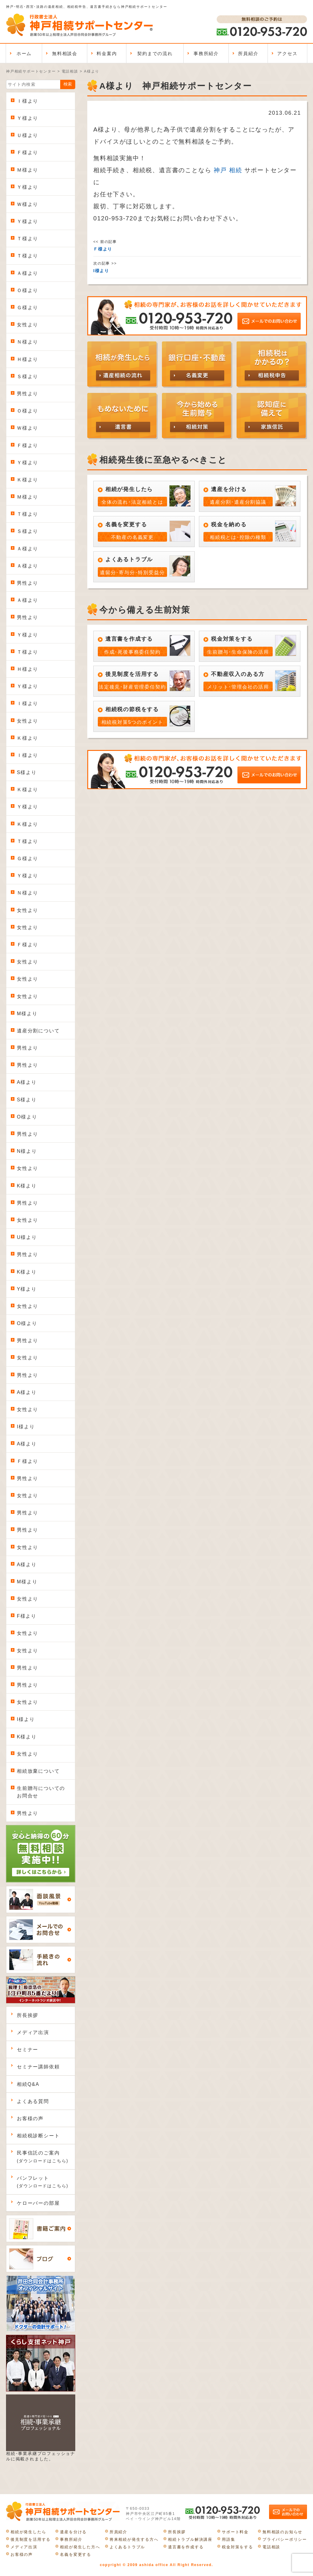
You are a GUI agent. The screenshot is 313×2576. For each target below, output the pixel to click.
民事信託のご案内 (42, 2156)
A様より (27, 1082)
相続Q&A (28, 2084)
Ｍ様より (27, 170)
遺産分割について (38, 1030)
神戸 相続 (228, 170)
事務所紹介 (206, 53)
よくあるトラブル (127, 2547)
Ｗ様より (27, 204)
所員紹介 (248, 53)
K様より (27, 1185)
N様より (27, 1151)
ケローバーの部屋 (38, 2203)
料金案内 (107, 53)
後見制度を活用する (31, 2539)
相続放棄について (38, 1771)
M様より (27, 1013)
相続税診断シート (38, 2135)
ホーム (24, 53)
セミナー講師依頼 (38, 2066)
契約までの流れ (155, 53)
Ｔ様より (27, 238)
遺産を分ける (73, 2532)
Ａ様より (27, 273)
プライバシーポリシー (284, 2539)
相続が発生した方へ (80, 2547)
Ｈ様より (27, 359)
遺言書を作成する (185, 2547)
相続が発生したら (28, 2532)
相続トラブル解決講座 (190, 2539)
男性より (27, 393)
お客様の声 (30, 2118)
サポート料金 (235, 2532)
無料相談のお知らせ (282, 2532)
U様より (27, 1237)
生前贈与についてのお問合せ (41, 1792)
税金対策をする (237, 2547)
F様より (26, 1616)
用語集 (228, 2539)
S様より (27, 772)
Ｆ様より (27, 152)
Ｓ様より (27, 376)
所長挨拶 (27, 2015)
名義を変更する (75, 2554)
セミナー (27, 2049)
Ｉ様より (27, 101)
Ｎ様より (27, 341)
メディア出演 (33, 2032)
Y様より (27, 1289)
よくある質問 (33, 2101)
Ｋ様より (27, 479)
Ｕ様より (27, 135)
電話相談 (271, 2547)
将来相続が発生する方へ (134, 2539)
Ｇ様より (27, 307)
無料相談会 (64, 53)
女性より (27, 324)
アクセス (287, 53)
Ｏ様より (27, 290)
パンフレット (42, 2182)
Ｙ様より (27, 118)
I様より (26, 1426)
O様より (27, 1116)
